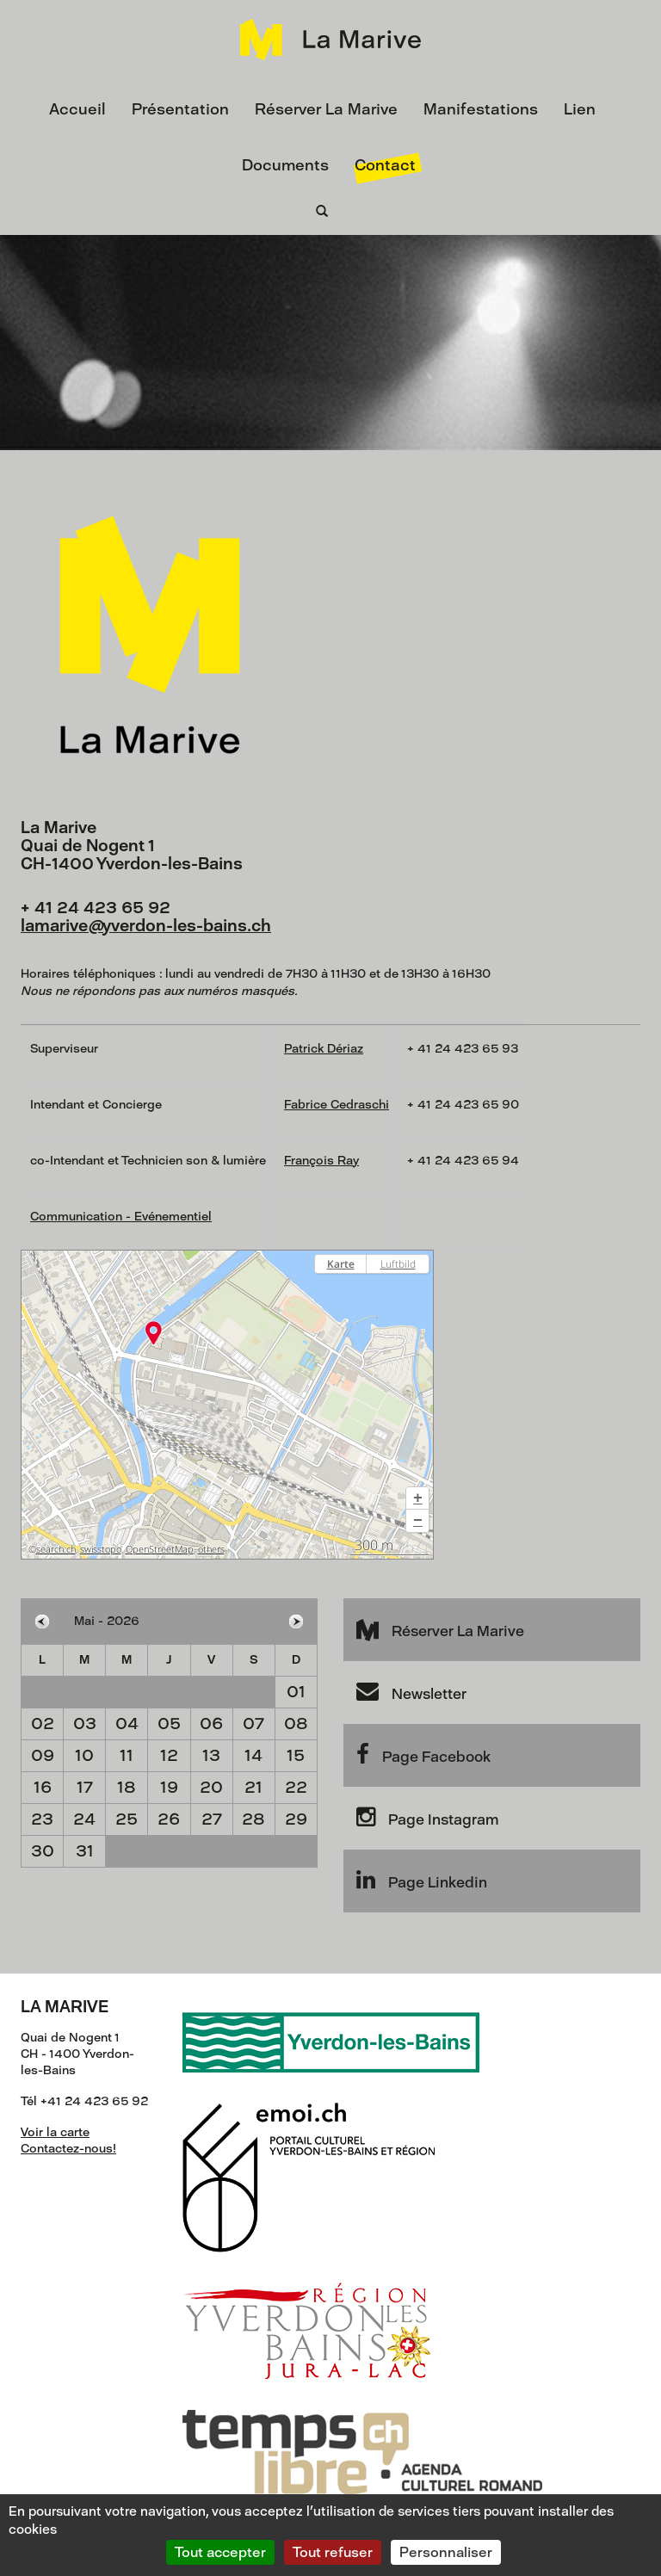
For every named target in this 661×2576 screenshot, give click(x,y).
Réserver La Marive (326, 109)
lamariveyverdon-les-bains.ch (146, 926)
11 (126, 1755)
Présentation (180, 109)
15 (296, 1755)
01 (296, 1692)
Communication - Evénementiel (121, 1216)
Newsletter (411, 1691)
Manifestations (480, 109)
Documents (285, 165)
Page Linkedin (421, 1879)
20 (211, 1787)
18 (126, 1787)
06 (211, 1723)
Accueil (77, 109)
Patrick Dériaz (323, 1048)
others (211, 1549)
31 (85, 1851)
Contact (385, 165)
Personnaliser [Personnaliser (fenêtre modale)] (445, 2552)
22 (296, 1787)
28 (253, 1819)
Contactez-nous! (68, 2148)
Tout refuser (333, 2552)
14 (253, 1755)
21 (253, 1787)
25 (126, 1819)
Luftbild (398, 1264)
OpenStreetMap (160, 1549)
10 (84, 1755)
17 (85, 1787)
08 (296, 1723)
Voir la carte (55, 2132)
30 (42, 1851)
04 (127, 1723)
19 (169, 1787)
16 (43, 1787)
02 (42, 1723)
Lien (580, 109)
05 (169, 1723)
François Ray (321, 1160)
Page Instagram (427, 1817)
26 (169, 1819)
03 (84, 1723)
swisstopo (100, 1549)
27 (211, 1819)
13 (211, 1755)
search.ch (56, 1549)
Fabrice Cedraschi (336, 1104)
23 (42, 1819)
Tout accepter (220, 2552)
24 (84, 1819)
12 (169, 1755)
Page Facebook (423, 1754)
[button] (417, 1498)
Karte (341, 1264)
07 (253, 1723)
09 (42, 1755)
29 (296, 1819)
